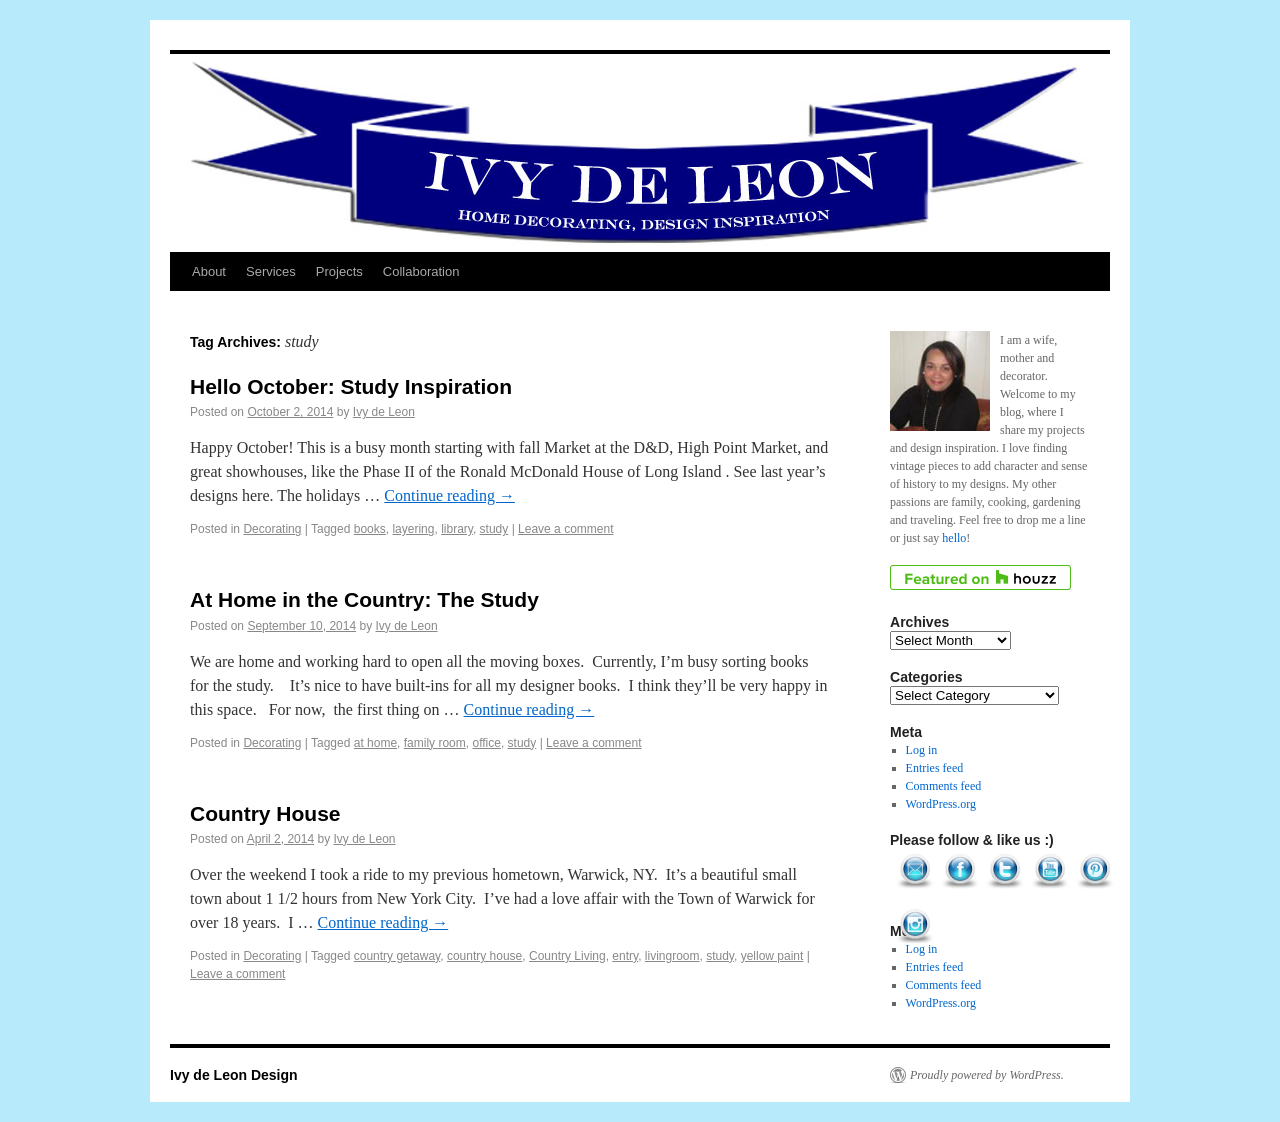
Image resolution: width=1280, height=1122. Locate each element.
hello (954, 538)
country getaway (397, 956)
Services (271, 271)
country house (484, 956)
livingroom (672, 956)
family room (435, 743)
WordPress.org (941, 804)
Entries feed (935, 768)
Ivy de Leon (384, 412)
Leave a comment (565, 529)
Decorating (272, 529)
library (457, 529)
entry (625, 956)
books (370, 529)
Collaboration (421, 271)
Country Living (567, 956)
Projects (339, 271)
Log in (922, 750)
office (486, 743)
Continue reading (449, 495)
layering (413, 529)
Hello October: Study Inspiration (351, 386)
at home (375, 743)
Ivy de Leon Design (234, 1075)
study (494, 529)
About (209, 271)
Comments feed (944, 786)
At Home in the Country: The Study (364, 599)
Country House (265, 813)
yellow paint (772, 956)
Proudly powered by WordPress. (987, 1075)
